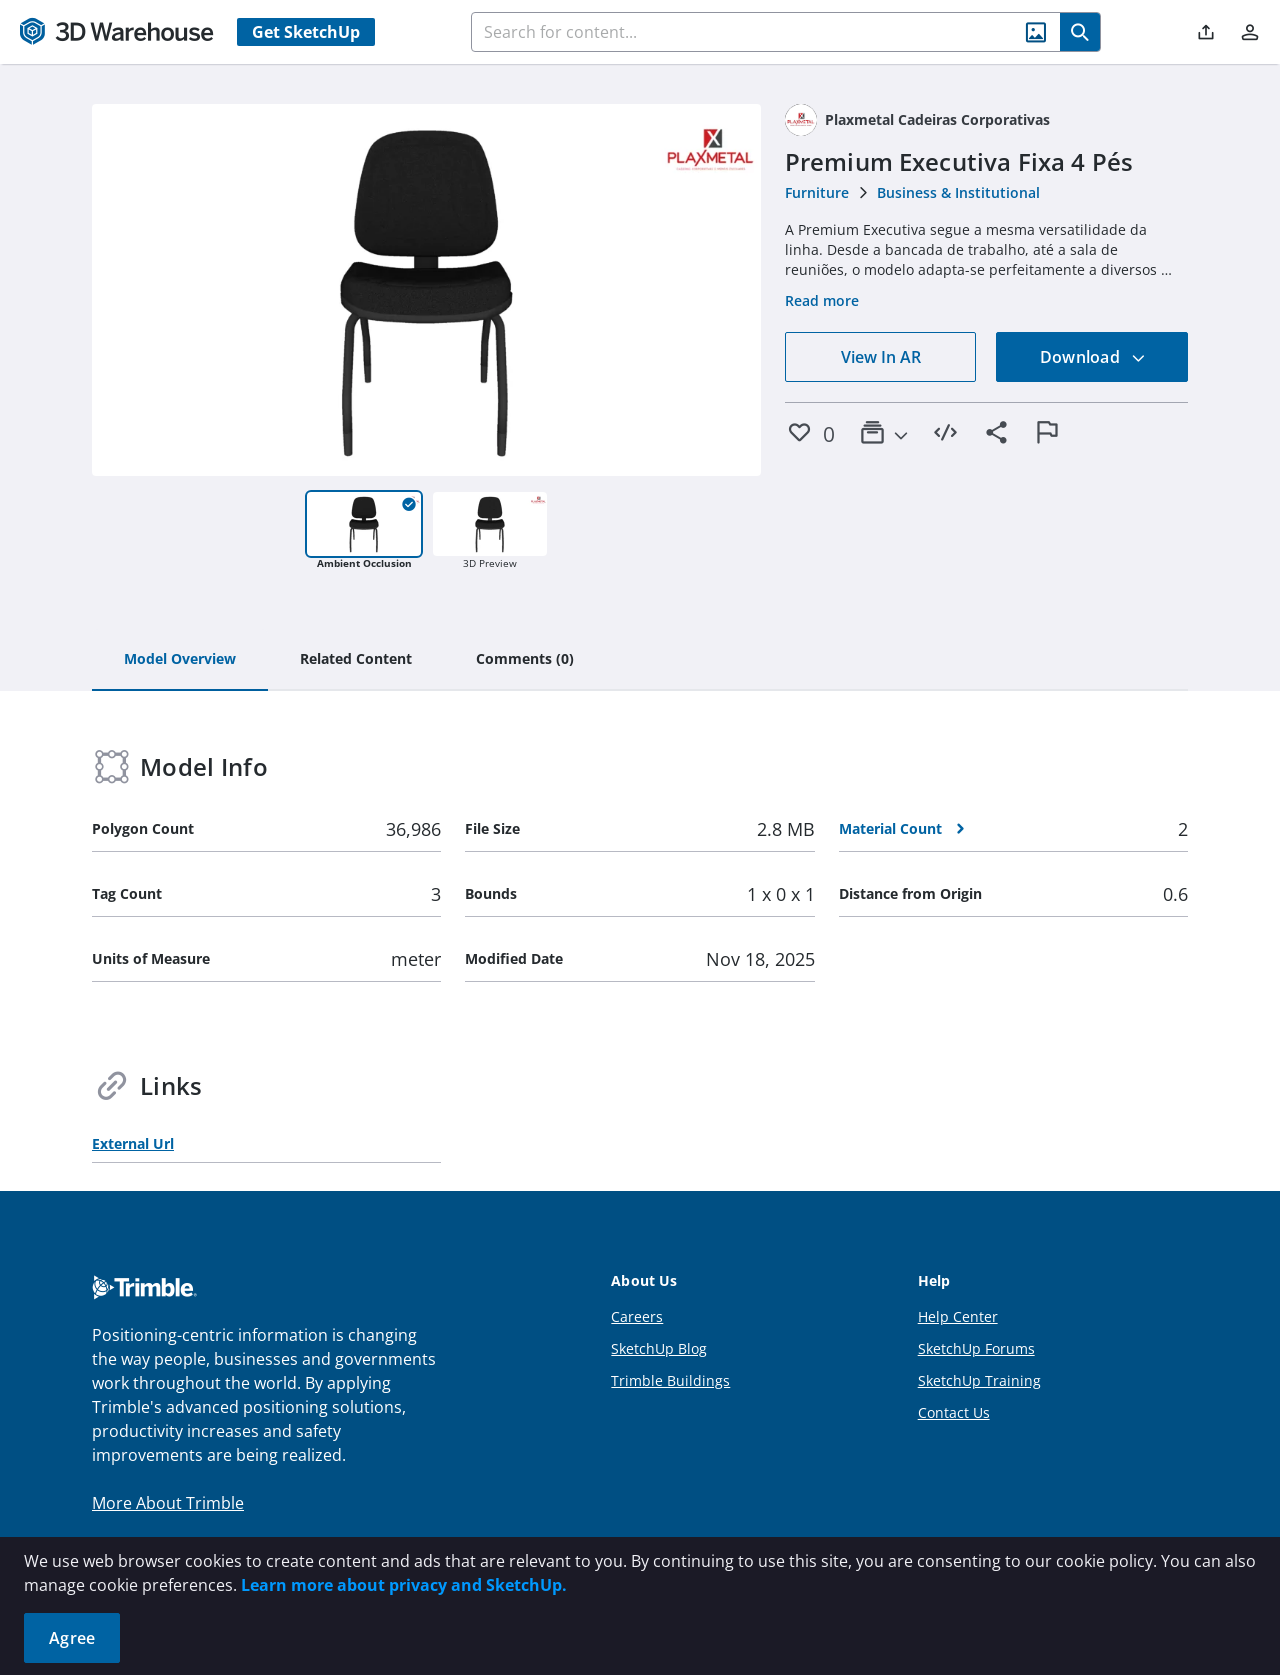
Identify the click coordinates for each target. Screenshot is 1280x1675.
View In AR (881, 357)
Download (1093, 357)
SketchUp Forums (976, 1348)
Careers (637, 1316)
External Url (133, 1143)
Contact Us (954, 1412)
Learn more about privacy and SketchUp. (404, 1585)
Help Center (958, 1316)
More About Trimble (168, 1503)
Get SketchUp (306, 32)
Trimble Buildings (670, 1380)
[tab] (180, 660)
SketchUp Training (979, 1380)
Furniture (817, 192)
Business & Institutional (958, 192)
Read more (822, 300)
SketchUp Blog (659, 1348)
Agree (72, 1638)
